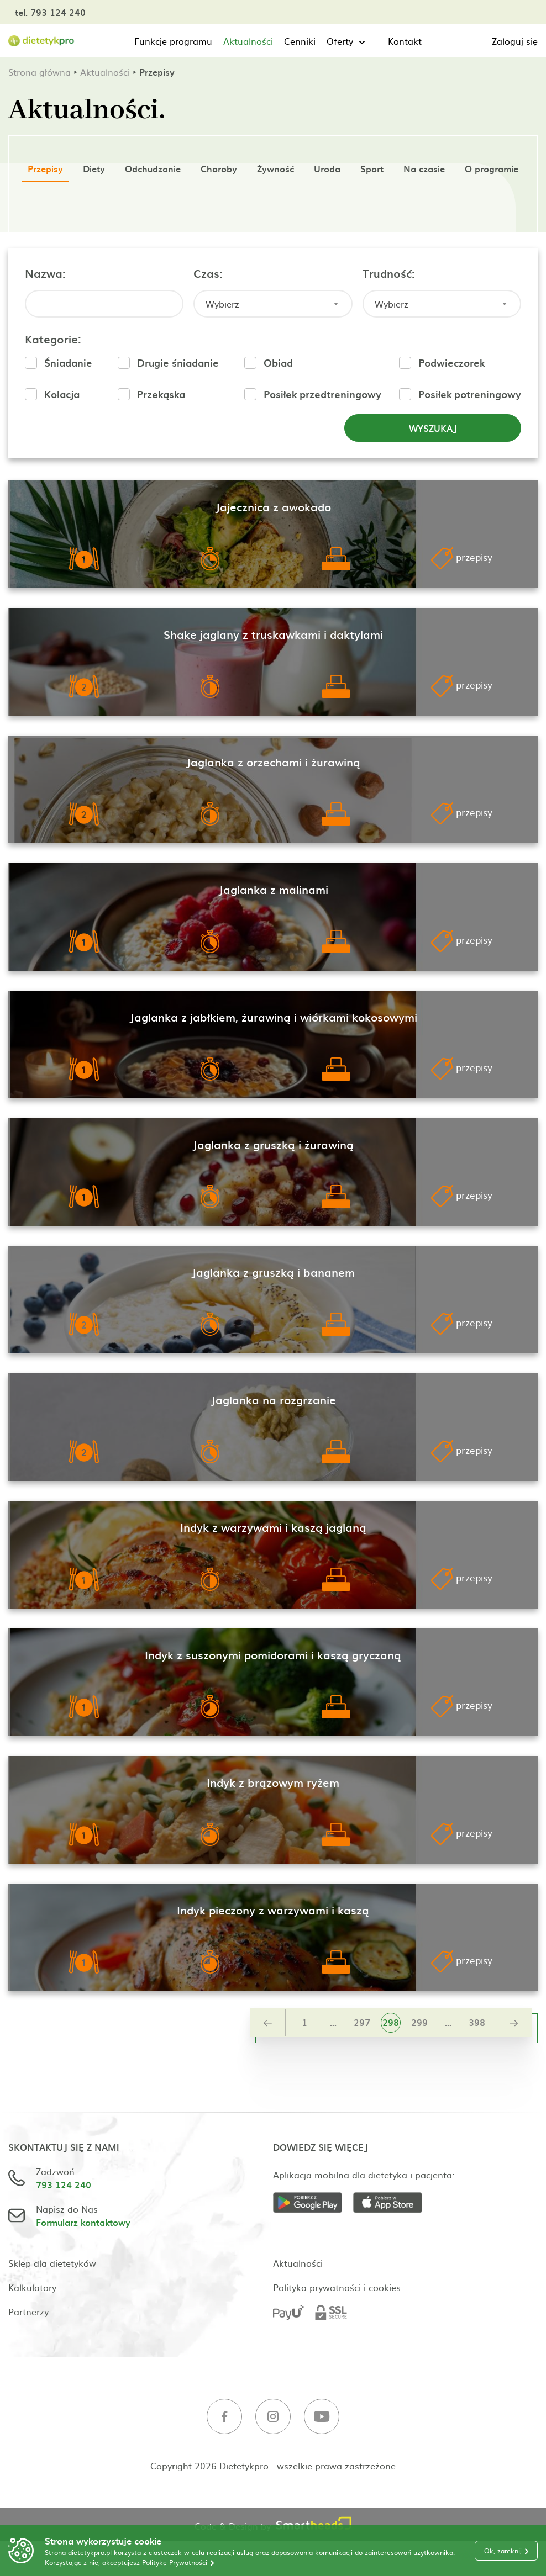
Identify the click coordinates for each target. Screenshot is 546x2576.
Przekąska (161, 394)
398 (477, 2022)
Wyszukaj (433, 428)
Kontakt (405, 40)
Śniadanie (68, 362)
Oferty (340, 40)
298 (390, 2022)
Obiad (278, 362)
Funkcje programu (173, 40)
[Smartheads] (313, 2524)
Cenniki (300, 40)
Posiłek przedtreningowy (322, 394)
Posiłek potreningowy (469, 394)
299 (419, 2022)
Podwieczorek (451, 362)
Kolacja (62, 394)
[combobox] (272, 304)
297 (362, 2022)
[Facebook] (224, 2418)
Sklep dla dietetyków (52, 2263)
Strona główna (39, 71)
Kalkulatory (32, 2287)
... (333, 2022)
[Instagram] (273, 2418)
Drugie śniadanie (178, 362)
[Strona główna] (41, 41)
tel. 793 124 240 (50, 12)
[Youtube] (321, 2418)
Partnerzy (28, 2311)
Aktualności (248, 40)
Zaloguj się (515, 40)
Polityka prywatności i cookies (337, 2287)
